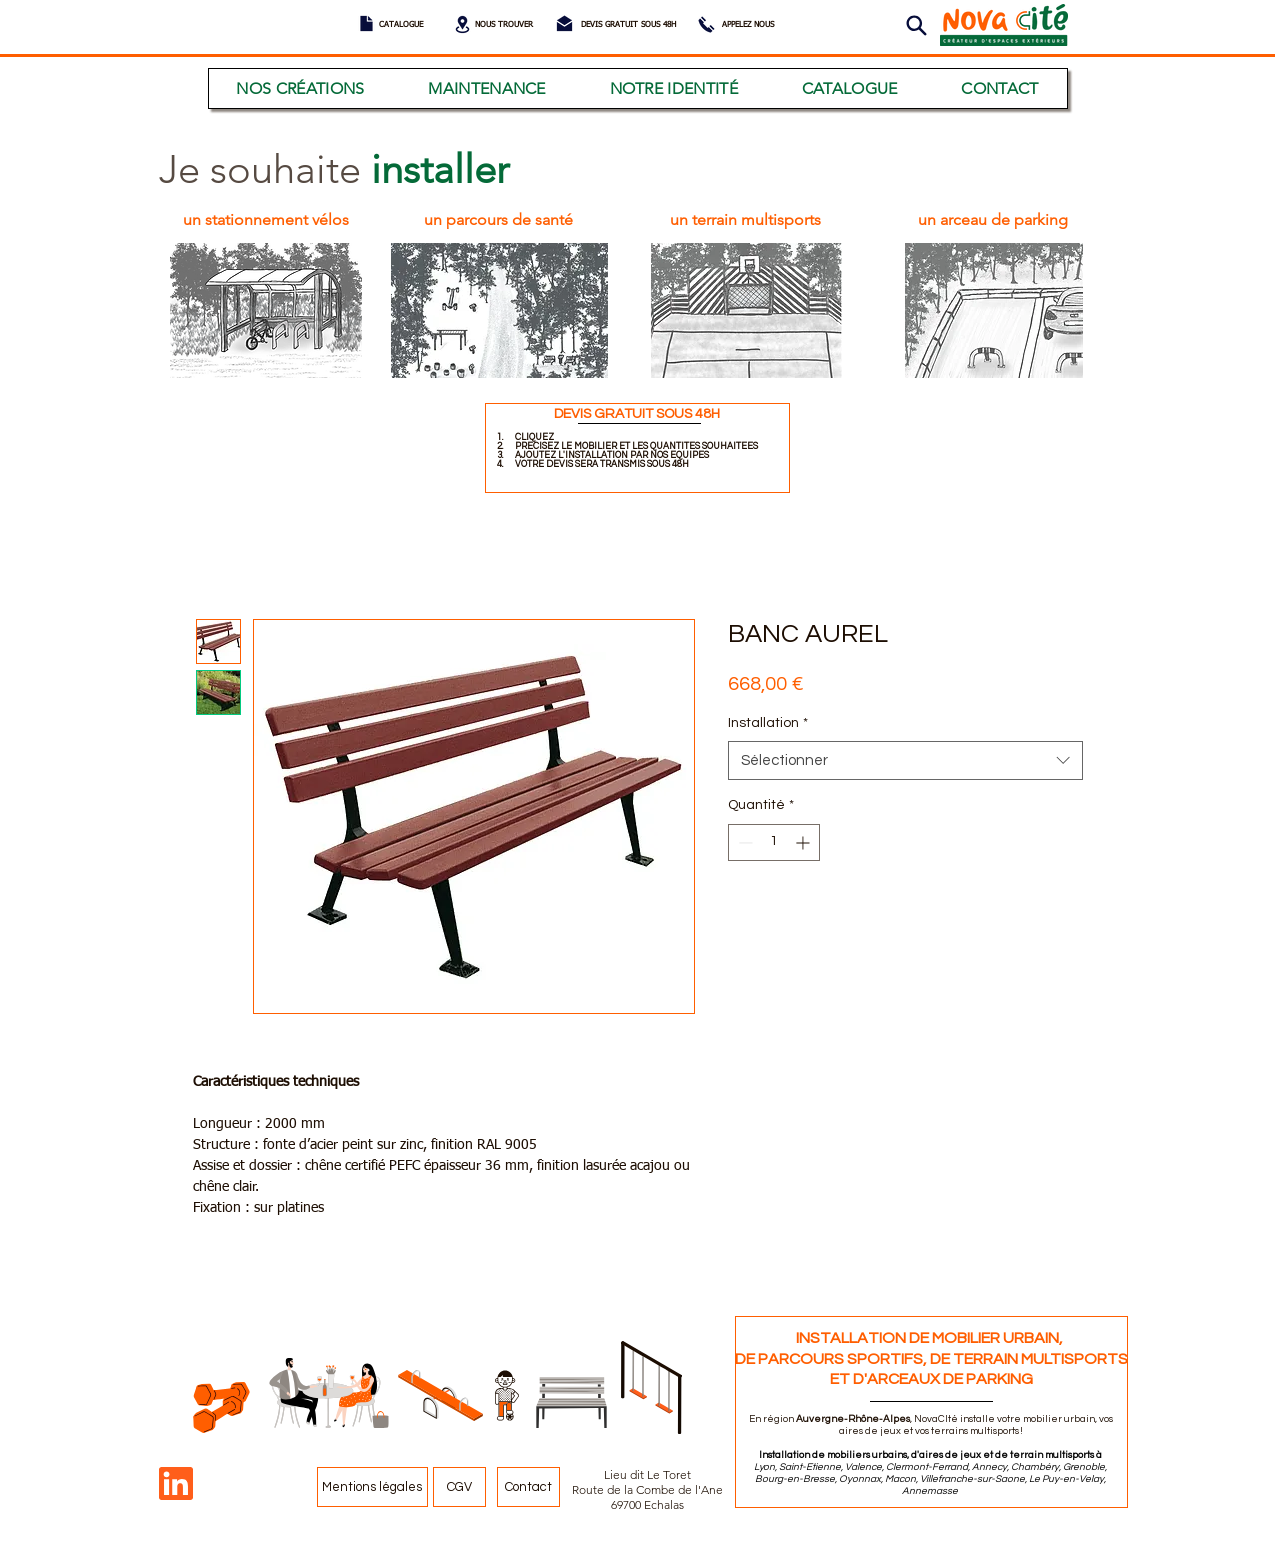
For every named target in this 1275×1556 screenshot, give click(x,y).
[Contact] (528, 1487)
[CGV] (459, 1487)
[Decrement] (743, 842)
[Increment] (804, 842)
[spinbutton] (774, 842)
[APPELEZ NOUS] (748, 25)
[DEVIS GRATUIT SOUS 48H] (629, 25)
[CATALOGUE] (401, 25)
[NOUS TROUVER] (504, 25)
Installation (768, 723)
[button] (917, 25)
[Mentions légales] (372, 1487)
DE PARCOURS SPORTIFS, (832, 1359)
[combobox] (905, 760)
